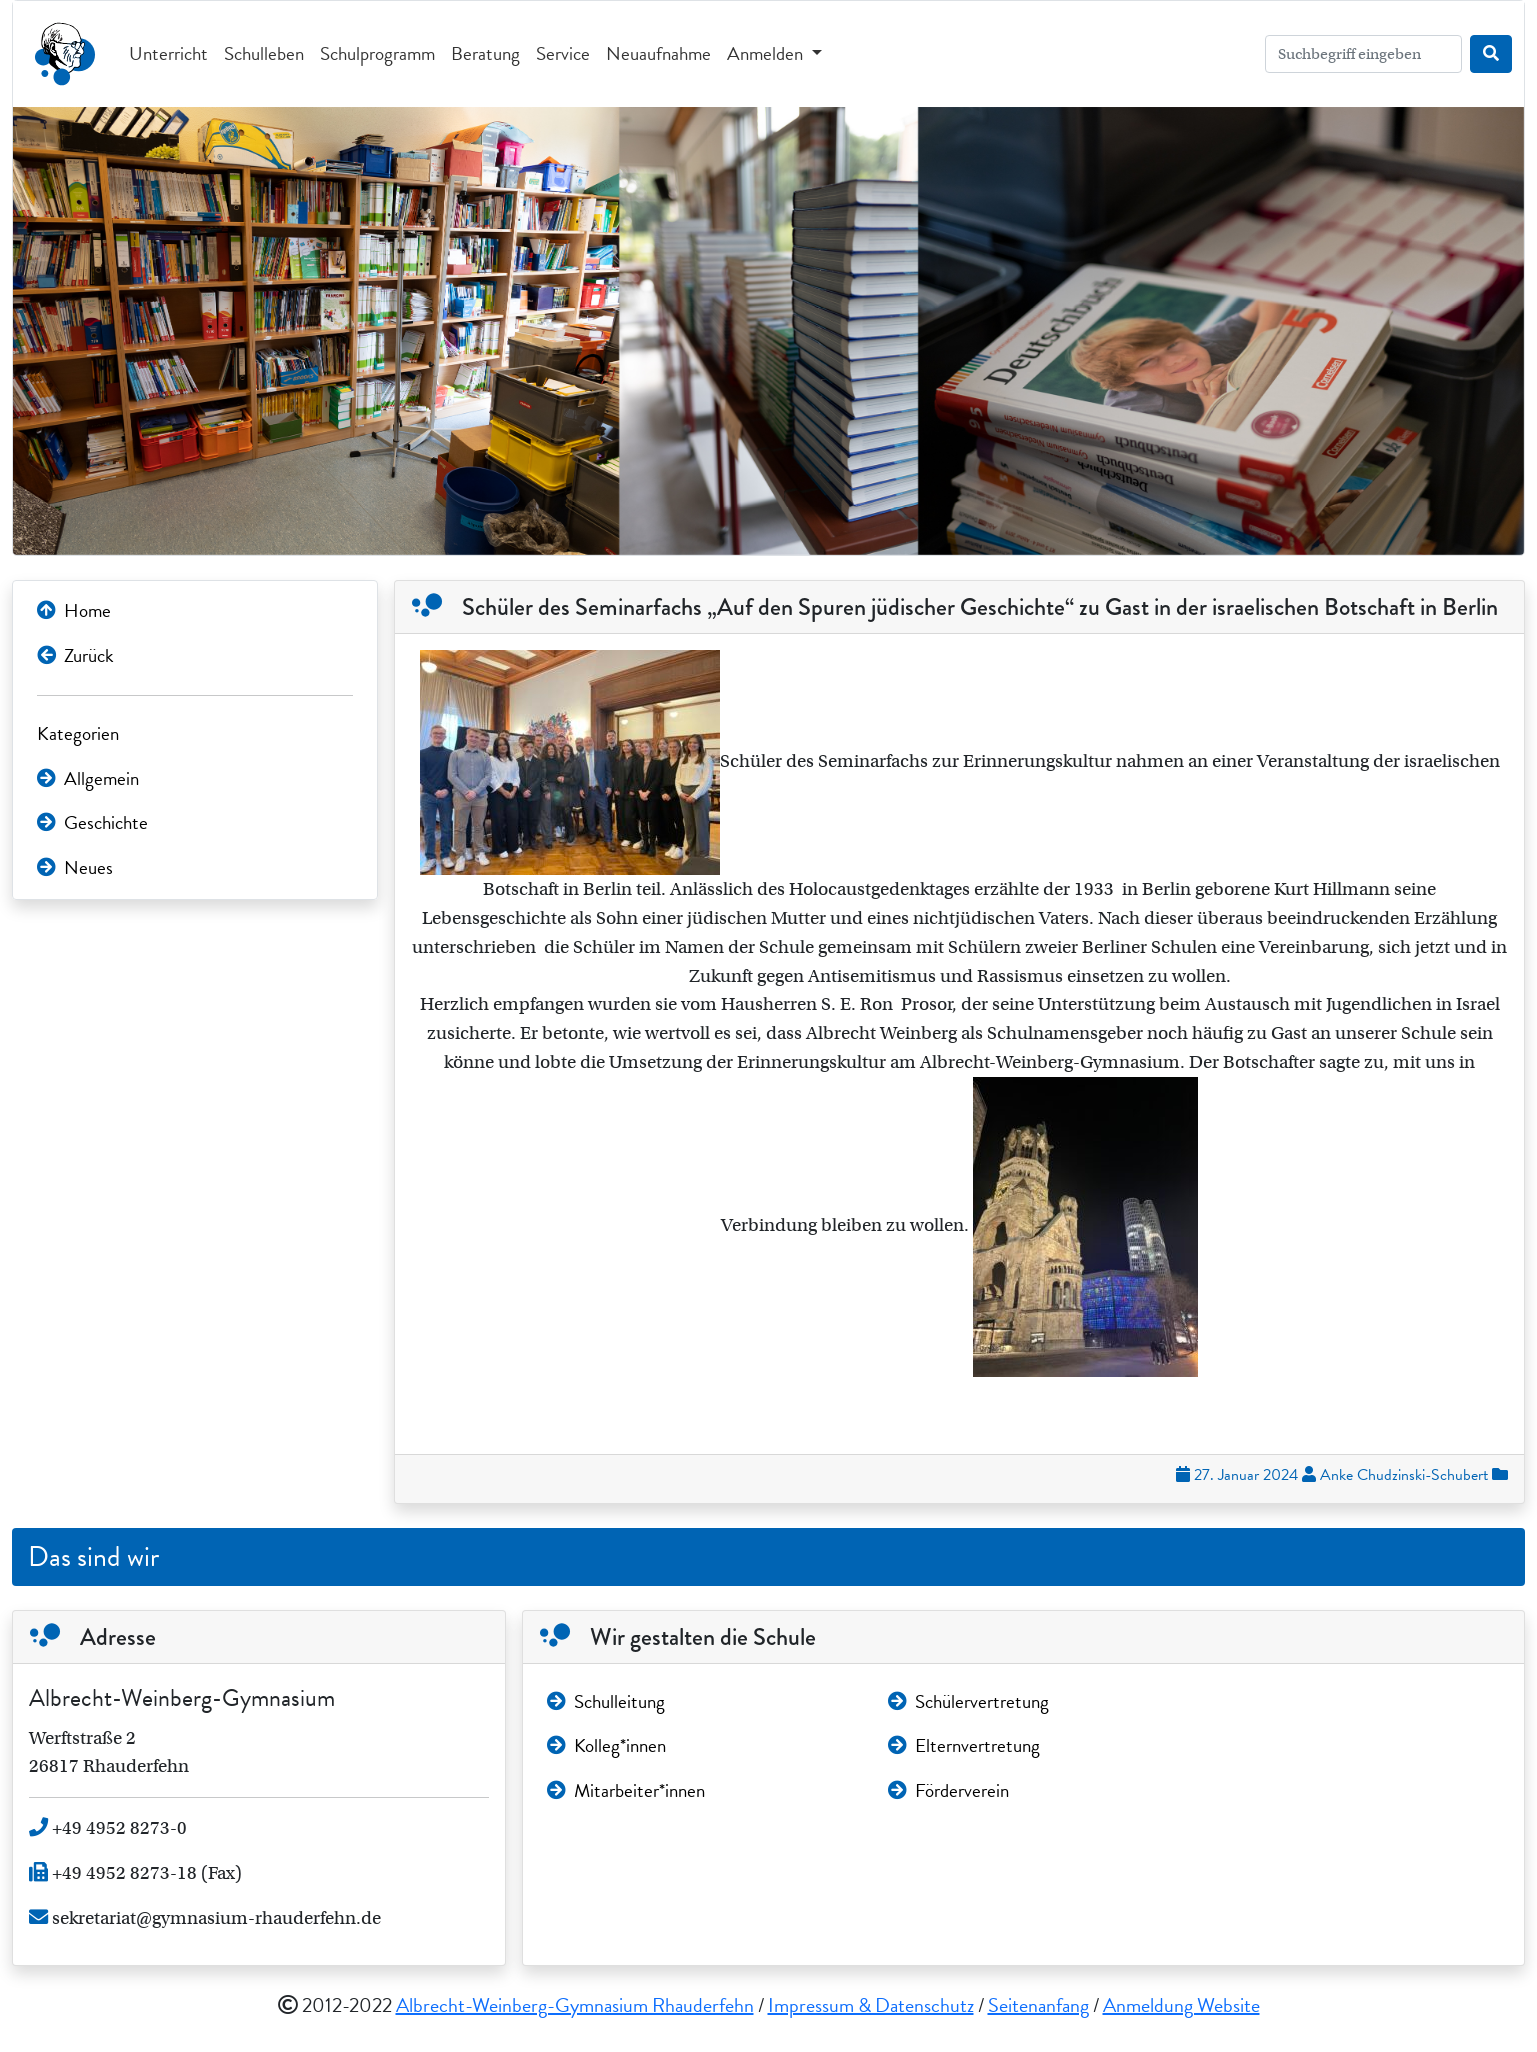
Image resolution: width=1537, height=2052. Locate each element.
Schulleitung (606, 1701)
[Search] (1363, 54)
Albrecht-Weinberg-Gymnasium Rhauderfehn (575, 2005)
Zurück (75, 655)
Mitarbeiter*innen (626, 1790)
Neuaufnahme (658, 53)
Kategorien (78, 733)
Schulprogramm (377, 53)
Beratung (485, 53)
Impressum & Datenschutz (871, 2005)
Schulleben (264, 53)
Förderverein (948, 1790)
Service (563, 53)
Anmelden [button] (767, 53)
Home (74, 610)
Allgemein (88, 778)
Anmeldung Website (1181, 2005)
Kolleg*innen (606, 1745)
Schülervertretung (968, 1701)
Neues (75, 867)
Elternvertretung (964, 1745)
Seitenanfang (1038, 2005)
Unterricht (168, 53)
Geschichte (92, 822)
